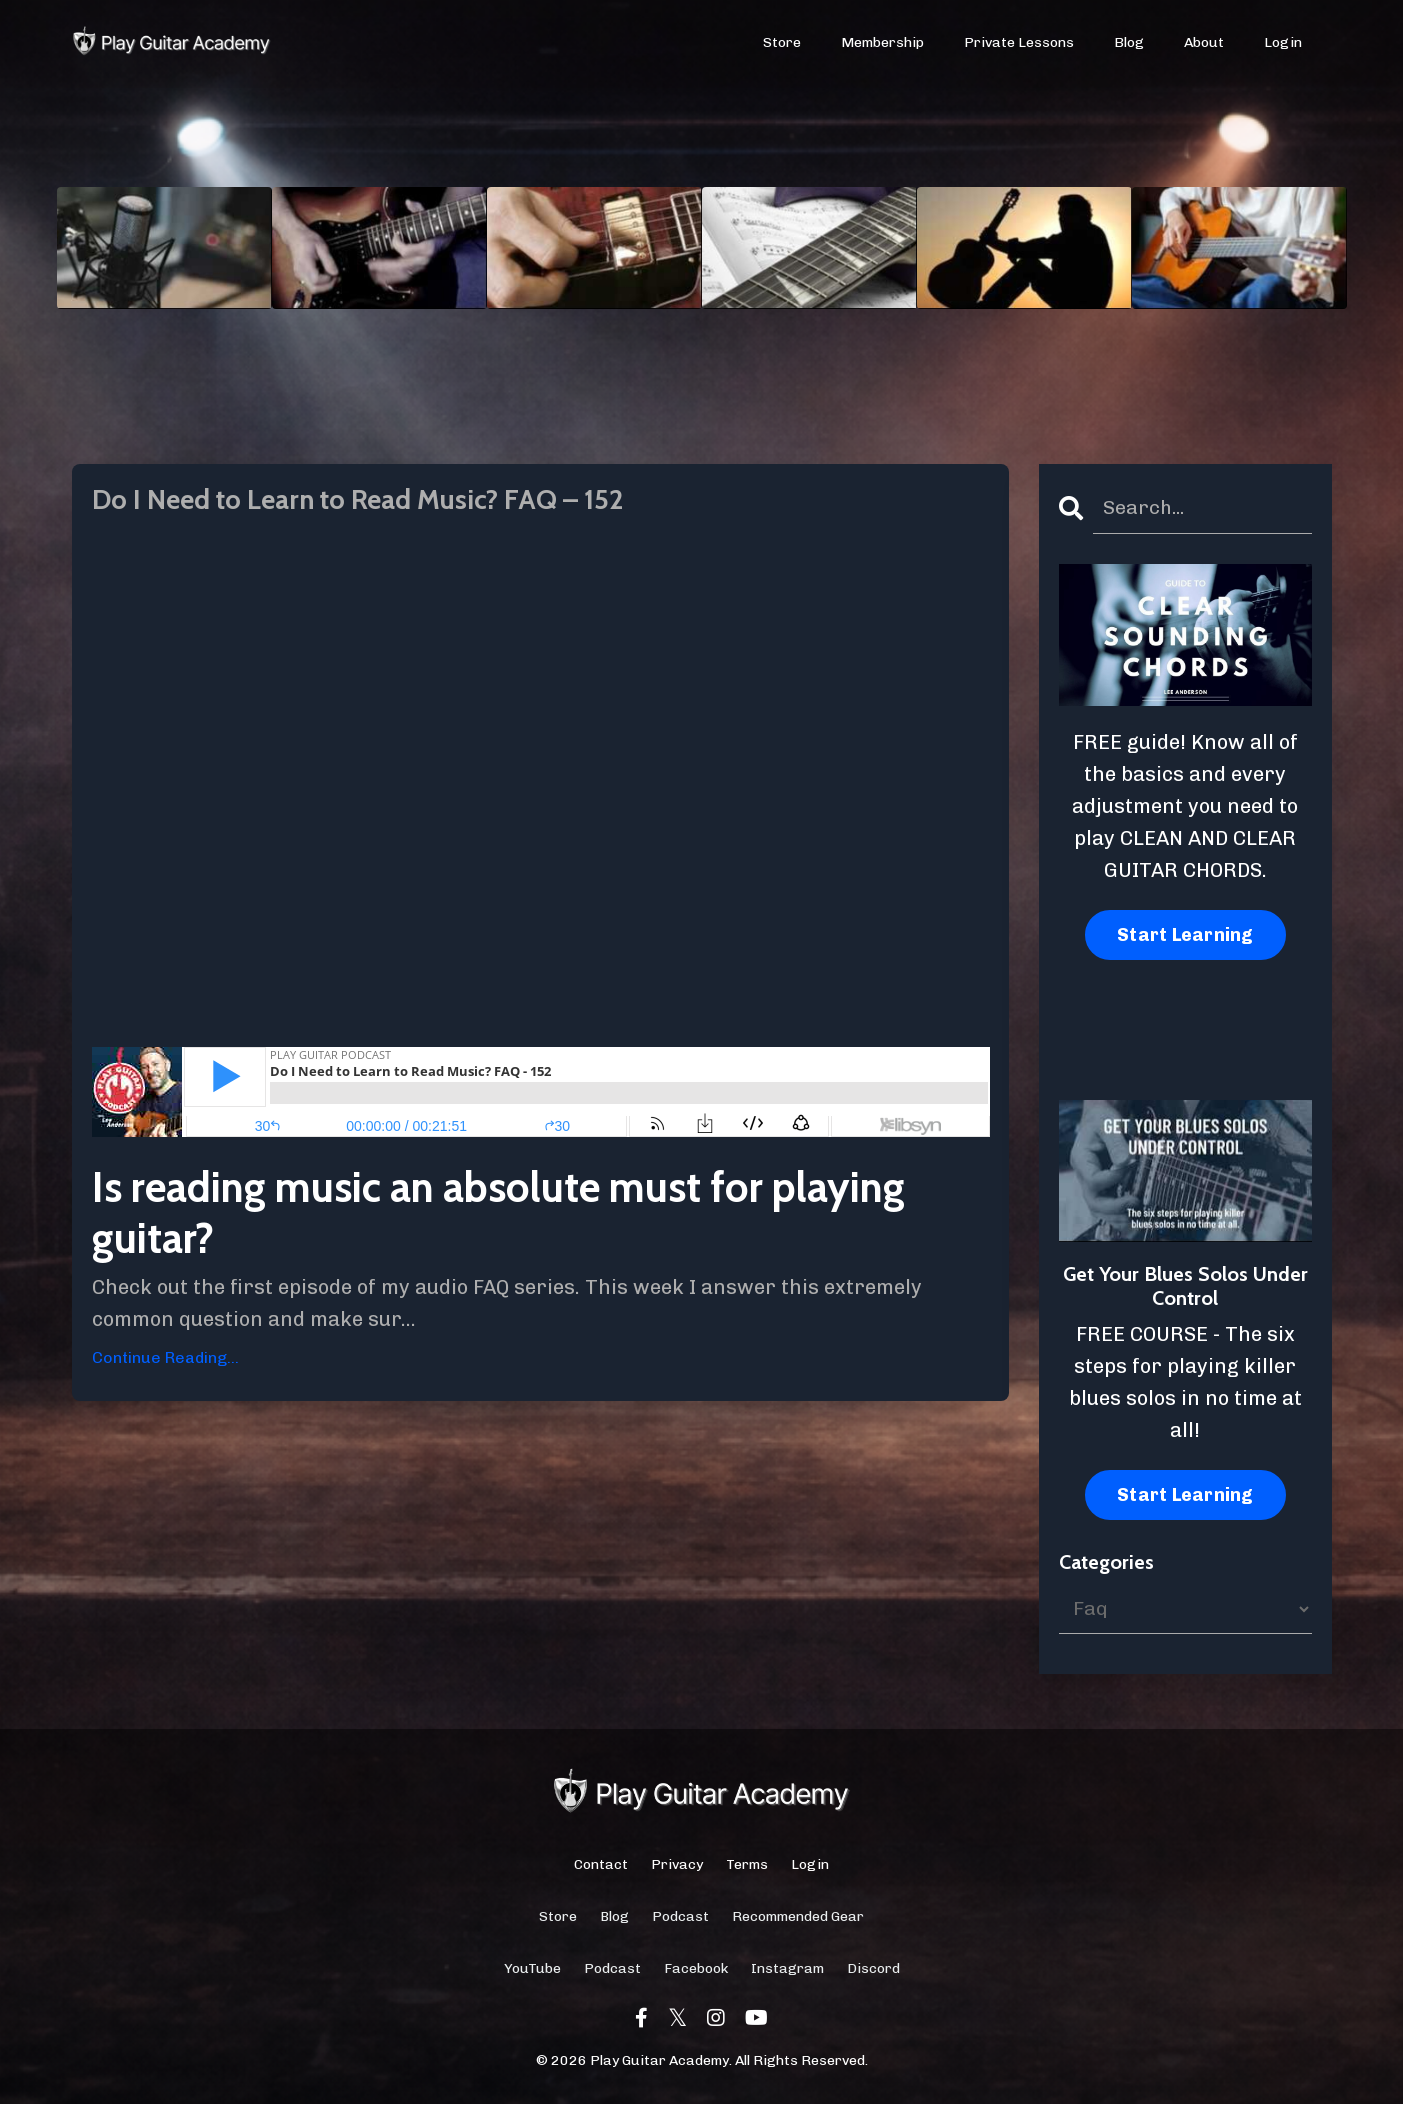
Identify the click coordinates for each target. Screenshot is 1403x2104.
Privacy (677, 1865)
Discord (873, 1970)
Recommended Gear (798, 1917)
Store (783, 43)
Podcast (680, 1917)
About (1204, 43)
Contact (601, 1865)
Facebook (696, 1970)
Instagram (787, 1970)
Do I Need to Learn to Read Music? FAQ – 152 (400, 503)
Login (1283, 43)
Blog (1129, 43)
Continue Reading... (165, 1363)
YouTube (532, 1970)
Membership (883, 43)
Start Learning (1185, 936)
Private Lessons (1020, 43)
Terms (747, 1865)
